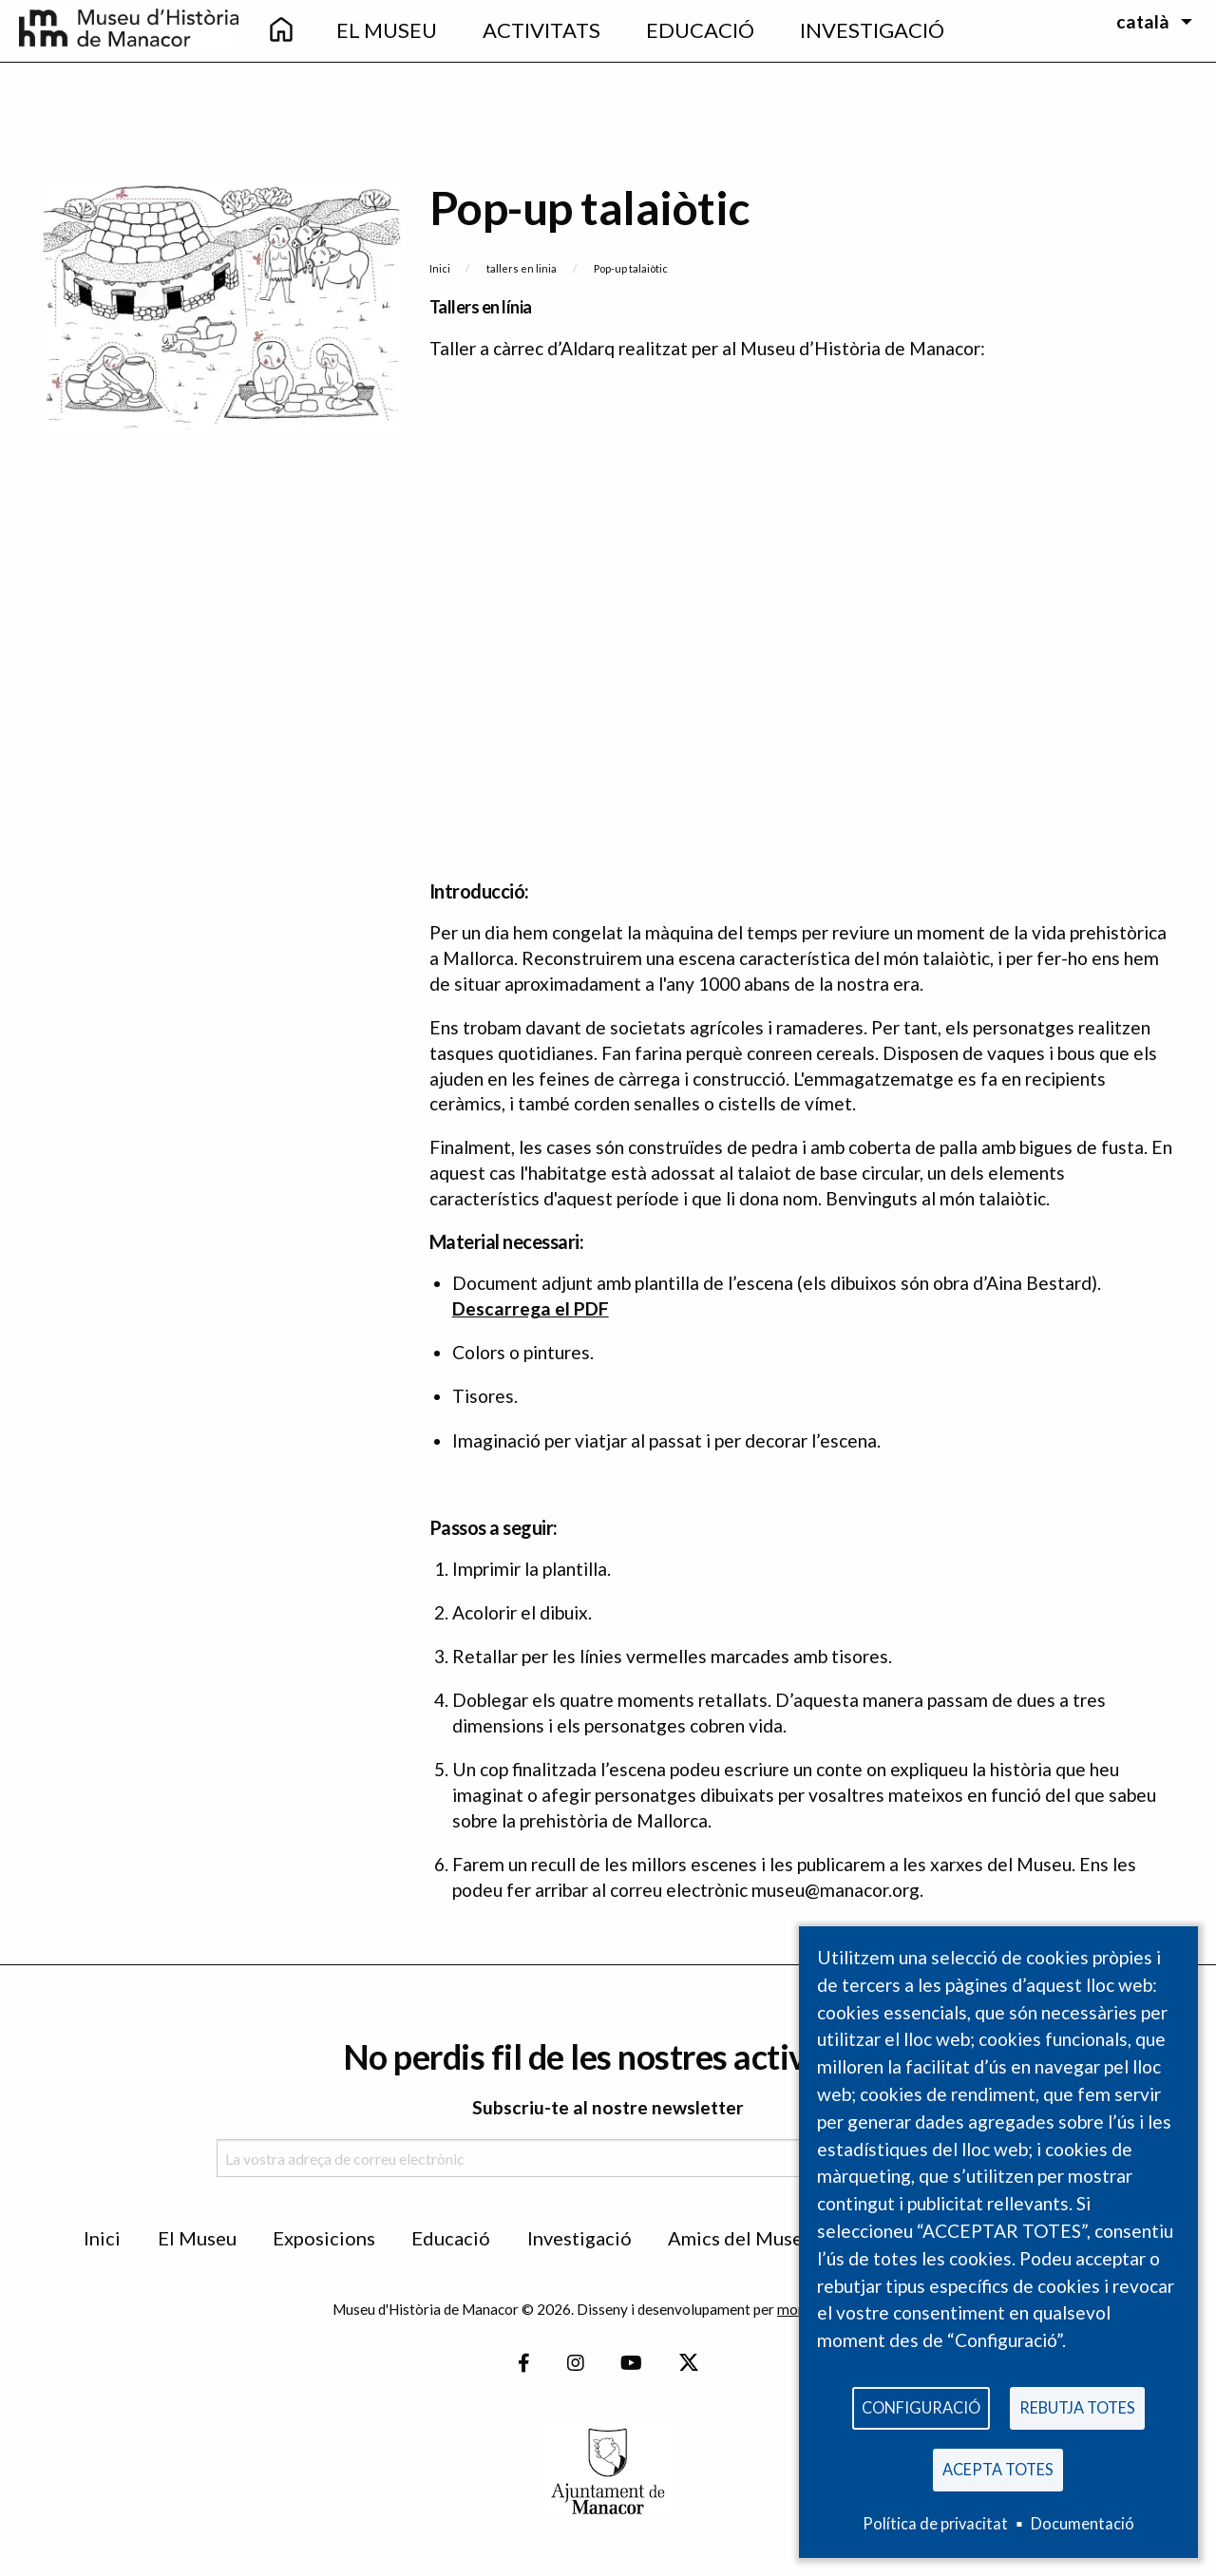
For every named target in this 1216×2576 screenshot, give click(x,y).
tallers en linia (521, 268)
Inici (439, 268)
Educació (450, 2237)
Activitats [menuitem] (541, 30)
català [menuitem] (1142, 21)
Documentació (1082, 2523)
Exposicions (324, 2237)
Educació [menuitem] (700, 30)
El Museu (197, 2237)
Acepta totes (998, 2467)
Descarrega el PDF (530, 1308)
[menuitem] (281, 31)
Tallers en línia (480, 306)
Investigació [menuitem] (872, 30)
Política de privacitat (935, 2523)
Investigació (579, 2237)
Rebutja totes (1077, 2403)
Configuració (921, 2403)
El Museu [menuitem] (386, 30)
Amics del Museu (740, 2237)
